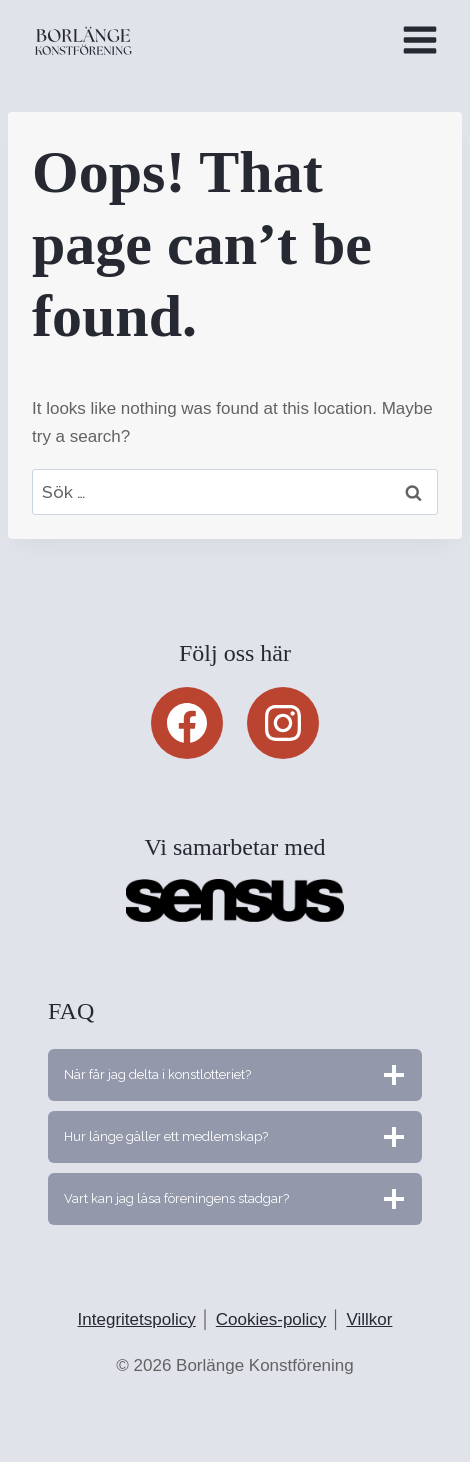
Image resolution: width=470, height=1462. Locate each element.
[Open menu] (420, 40)
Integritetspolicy (137, 1319)
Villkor (369, 1319)
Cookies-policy (271, 1319)
